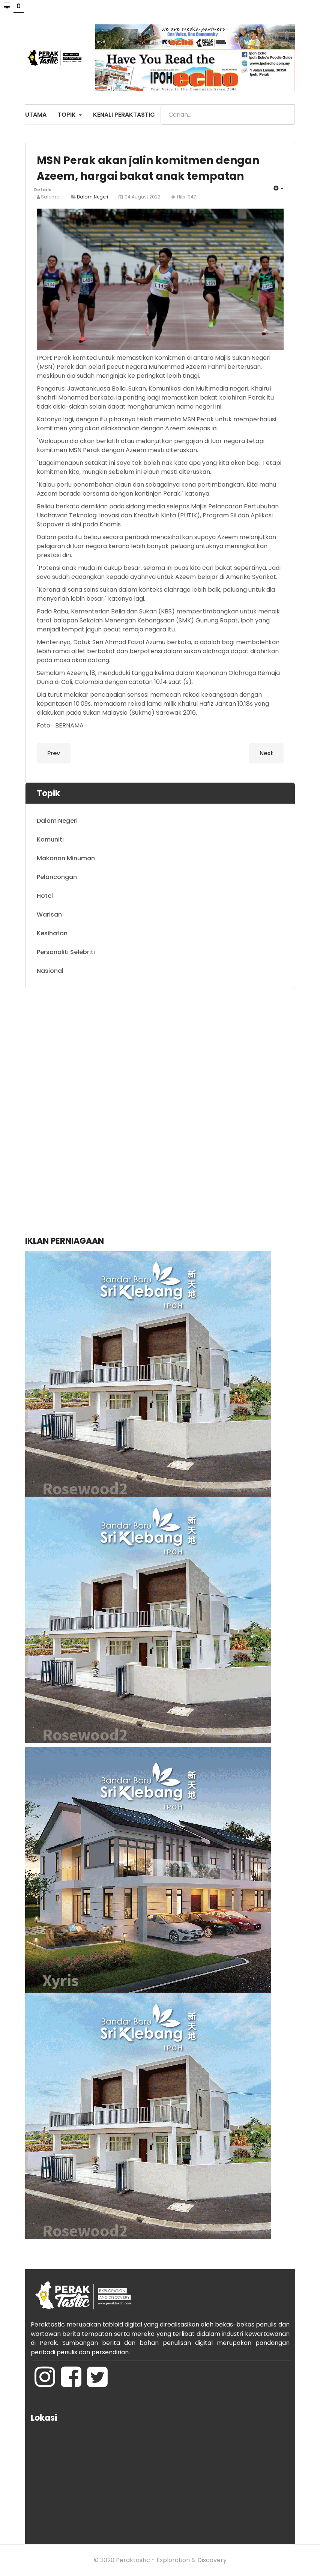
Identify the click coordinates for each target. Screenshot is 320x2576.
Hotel (45, 895)
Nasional (50, 970)
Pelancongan (57, 877)
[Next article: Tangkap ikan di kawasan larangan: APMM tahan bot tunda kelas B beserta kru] (266, 753)
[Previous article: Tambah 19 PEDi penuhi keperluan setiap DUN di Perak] (54, 753)
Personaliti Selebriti (66, 952)
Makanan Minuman (66, 858)
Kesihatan (52, 933)
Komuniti (50, 839)
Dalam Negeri (92, 197)
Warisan (49, 914)
